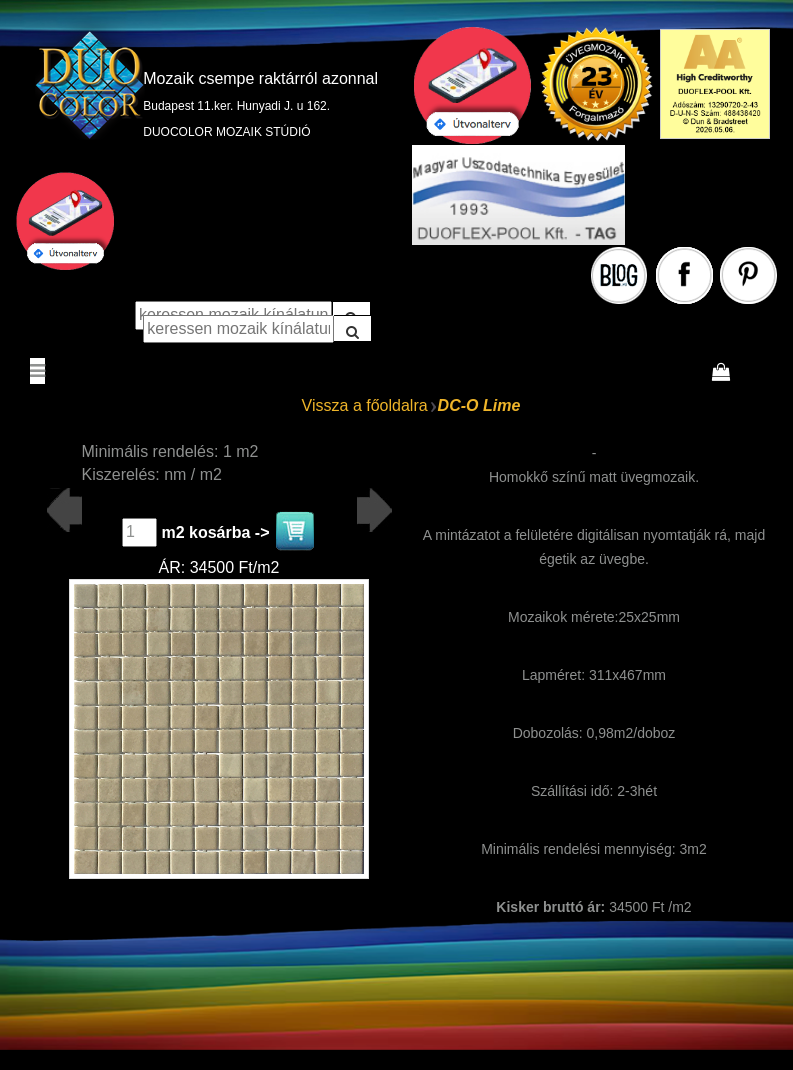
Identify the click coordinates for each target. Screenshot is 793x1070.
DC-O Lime (479, 405)
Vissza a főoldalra (365, 405)
